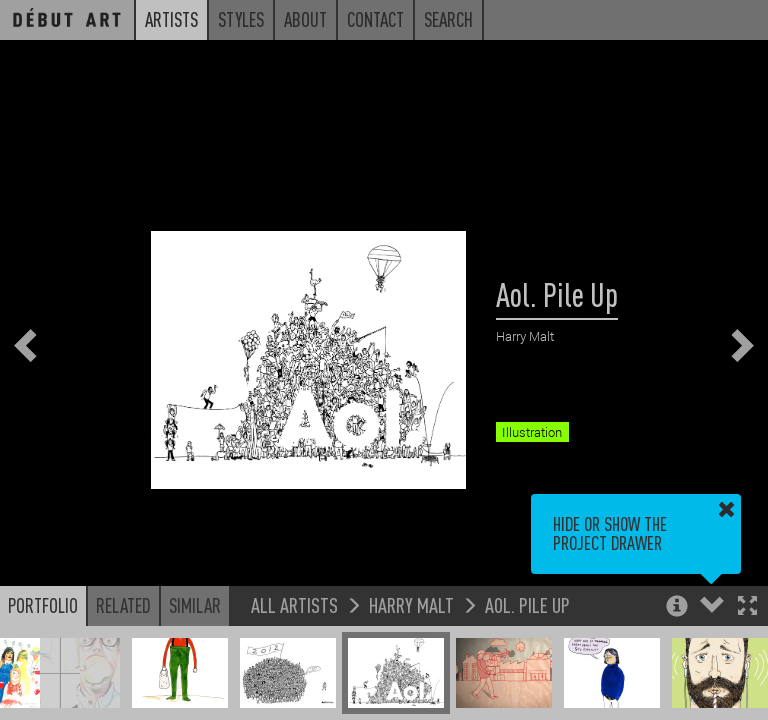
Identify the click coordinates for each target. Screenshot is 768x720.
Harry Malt (411, 604)
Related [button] (123, 605)
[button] (747, 607)
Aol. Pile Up (527, 604)
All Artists (294, 604)
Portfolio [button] (43, 605)
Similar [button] (195, 605)
